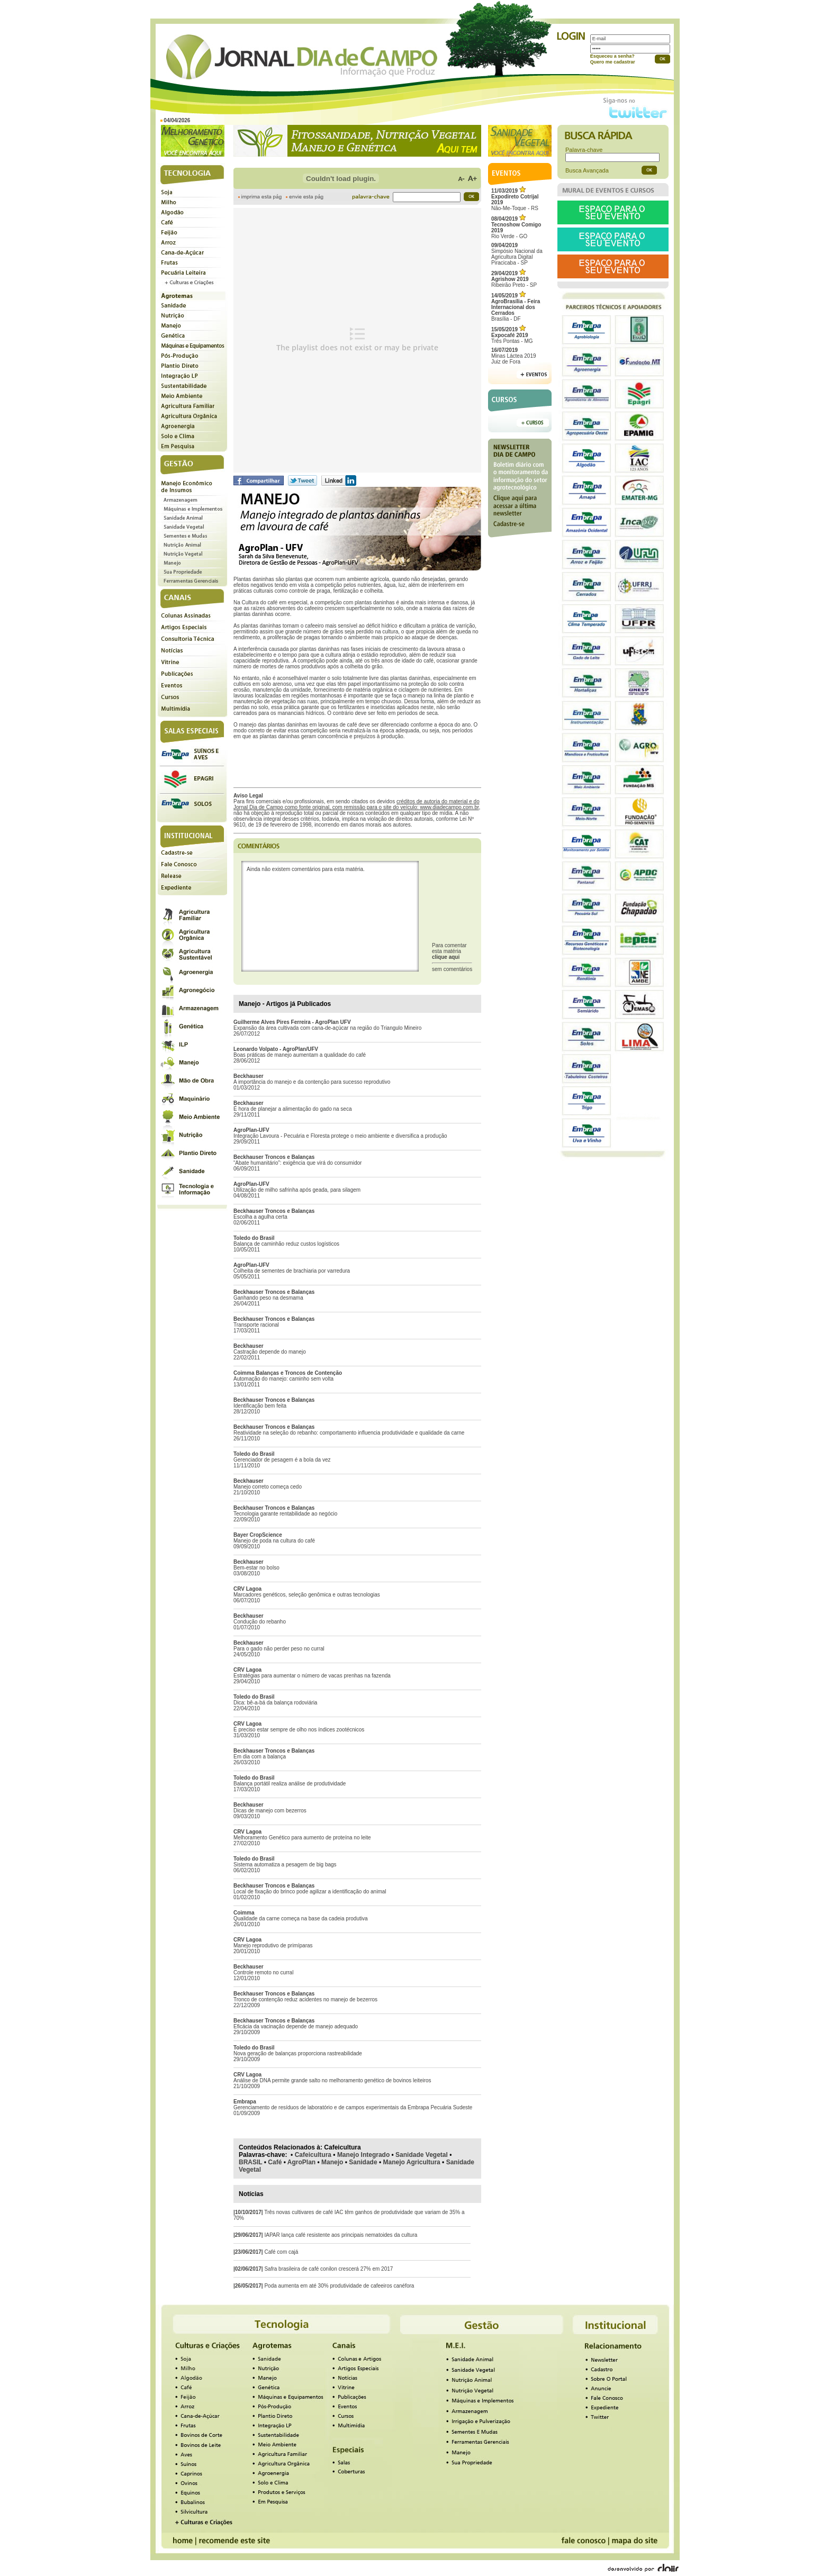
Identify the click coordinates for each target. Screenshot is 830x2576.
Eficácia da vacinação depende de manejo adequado (295, 2026)
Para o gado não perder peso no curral (278, 1649)
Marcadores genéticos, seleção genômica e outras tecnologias (306, 1595)
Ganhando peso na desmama (268, 1298)
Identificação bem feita (259, 1406)
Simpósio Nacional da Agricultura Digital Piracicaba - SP (517, 254)
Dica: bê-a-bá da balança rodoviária (275, 1703)
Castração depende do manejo (269, 1352)
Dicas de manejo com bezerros (269, 1810)
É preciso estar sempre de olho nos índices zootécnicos (298, 1730)
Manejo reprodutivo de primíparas (273, 1945)
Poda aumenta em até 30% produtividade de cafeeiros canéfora (339, 2286)
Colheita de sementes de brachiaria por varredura (291, 1271)
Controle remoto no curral (263, 1972)
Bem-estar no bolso (256, 1568)
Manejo (332, 2162)
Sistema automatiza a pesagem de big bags (285, 1864)
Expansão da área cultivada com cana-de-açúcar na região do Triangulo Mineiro (327, 1028)
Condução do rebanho (259, 1622)
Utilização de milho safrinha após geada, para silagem (296, 1190)
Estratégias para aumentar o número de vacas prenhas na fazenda (312, 1676)
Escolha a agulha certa (260, 1217)
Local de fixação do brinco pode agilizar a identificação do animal (309, 1891)
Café (275, 2162)
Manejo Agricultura (411, 2162)
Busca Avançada (587, 170)
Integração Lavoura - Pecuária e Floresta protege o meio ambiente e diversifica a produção (340, 1136)
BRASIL (250, 2162)
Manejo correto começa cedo (267, 1487)
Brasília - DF (515, 307)
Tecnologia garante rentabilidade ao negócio (285, 1514)
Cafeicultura (313, 2154)
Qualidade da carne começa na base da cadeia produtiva (300, 1918)
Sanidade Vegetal (421, 2154)
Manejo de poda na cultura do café (274, 1541)
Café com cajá (281, 2252)
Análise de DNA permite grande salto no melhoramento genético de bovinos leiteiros (332, 2080)
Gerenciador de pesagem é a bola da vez (281, 1460)
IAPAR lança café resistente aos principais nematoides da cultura (340, 2235)
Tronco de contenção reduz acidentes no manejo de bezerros (305, 1999)
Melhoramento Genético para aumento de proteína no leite (302, 1837)
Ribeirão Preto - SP (514, 279)
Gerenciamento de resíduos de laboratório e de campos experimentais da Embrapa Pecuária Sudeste (352, 2107)
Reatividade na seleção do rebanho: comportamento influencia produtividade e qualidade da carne (348, 1433)
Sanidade (363, 2162)
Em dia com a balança (259, 1756)
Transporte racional (256, 1325)
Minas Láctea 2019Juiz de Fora (513, 356)
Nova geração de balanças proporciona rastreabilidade (297, 2053)
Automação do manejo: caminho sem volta (283, 1379)
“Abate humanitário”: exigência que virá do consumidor (297, 1163)
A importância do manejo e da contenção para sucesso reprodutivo (311, 1082)
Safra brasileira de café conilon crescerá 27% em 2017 (328, 2269)
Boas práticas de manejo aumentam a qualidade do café (299, 1055)
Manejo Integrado (363, 2154)
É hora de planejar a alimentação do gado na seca (292, 1109)
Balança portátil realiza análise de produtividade (289, 1783)
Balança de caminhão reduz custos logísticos (286, 1244)
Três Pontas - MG (512, 335)
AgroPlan (301, 2162)
